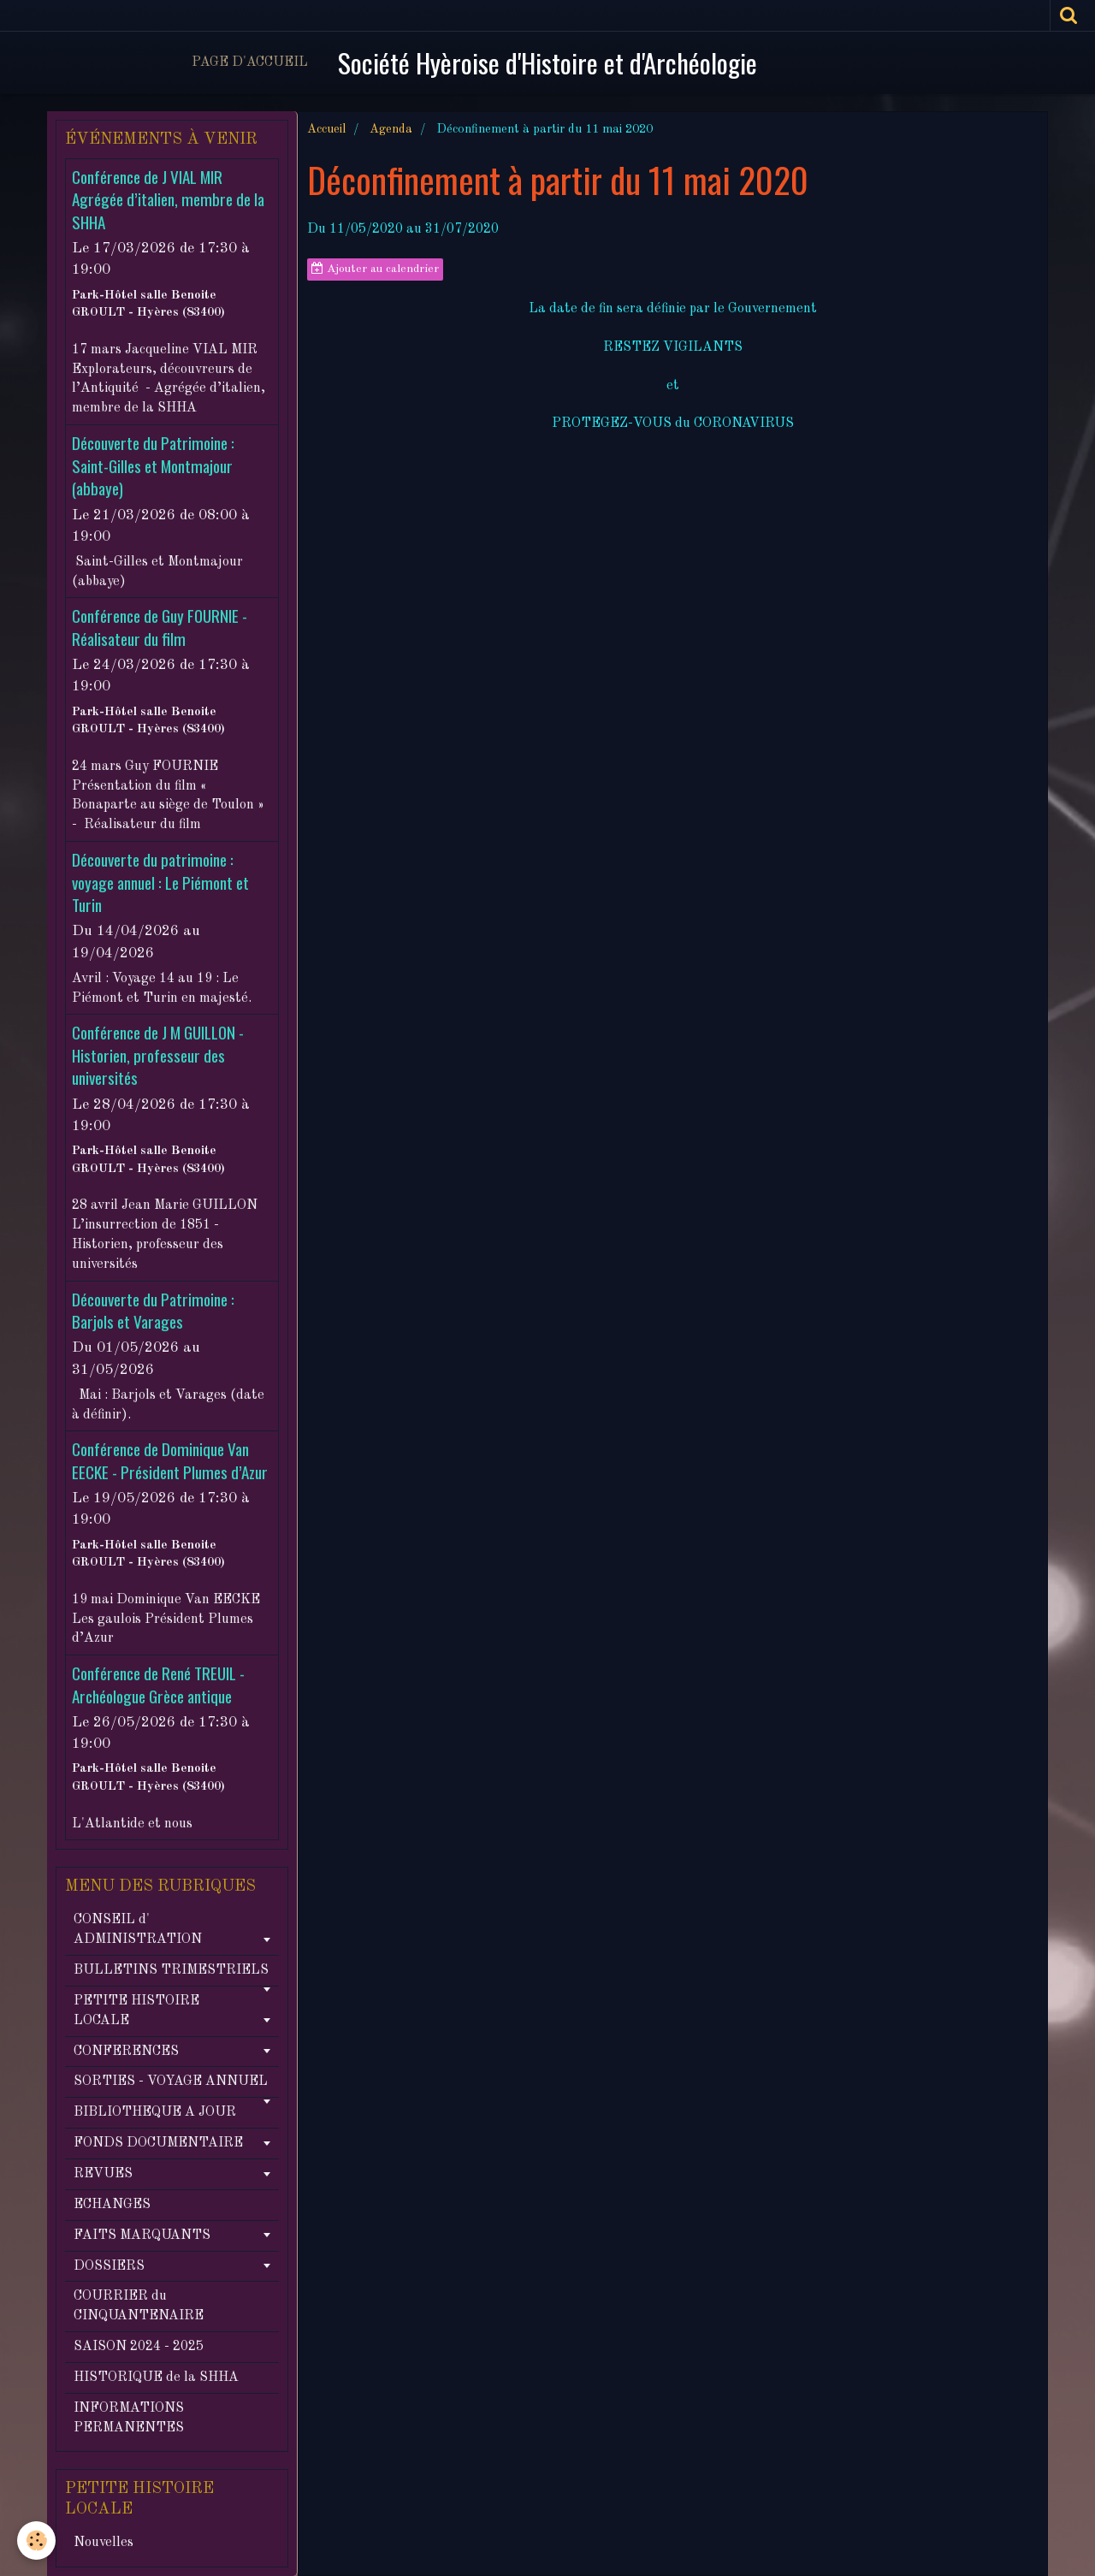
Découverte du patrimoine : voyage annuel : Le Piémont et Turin (160, 883)
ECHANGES (112, 2205)
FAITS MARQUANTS (142, 2235)
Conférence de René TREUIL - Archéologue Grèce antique (158, 1684)
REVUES (103, 2174)
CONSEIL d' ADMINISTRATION (138, 1929)
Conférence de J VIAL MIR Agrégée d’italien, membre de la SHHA (168, 199)
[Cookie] (36, 2540)
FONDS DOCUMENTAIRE (158, 2143)
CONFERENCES (126, 2051)
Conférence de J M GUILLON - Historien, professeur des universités (158, 1056)
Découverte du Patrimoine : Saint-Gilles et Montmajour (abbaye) (153, 466)
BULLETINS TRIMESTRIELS (171, 1970)
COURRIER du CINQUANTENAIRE (139, 2306)
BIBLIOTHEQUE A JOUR (155, 2112)
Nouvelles (103, 2542)
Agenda (391, 129)
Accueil (326, 129)
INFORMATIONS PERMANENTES (129, 2418)
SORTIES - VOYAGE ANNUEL (171, 2081)
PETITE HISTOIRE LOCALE (136, 2011)
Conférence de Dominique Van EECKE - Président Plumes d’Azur (170, 1460)
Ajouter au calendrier (375, 269)
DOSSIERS (109, 2266)
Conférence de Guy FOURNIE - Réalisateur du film (159, 627)
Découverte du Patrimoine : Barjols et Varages (153, 1310)
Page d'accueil (250, 62)
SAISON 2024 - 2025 (139, 2347)
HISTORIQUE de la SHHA (156, 2377)
